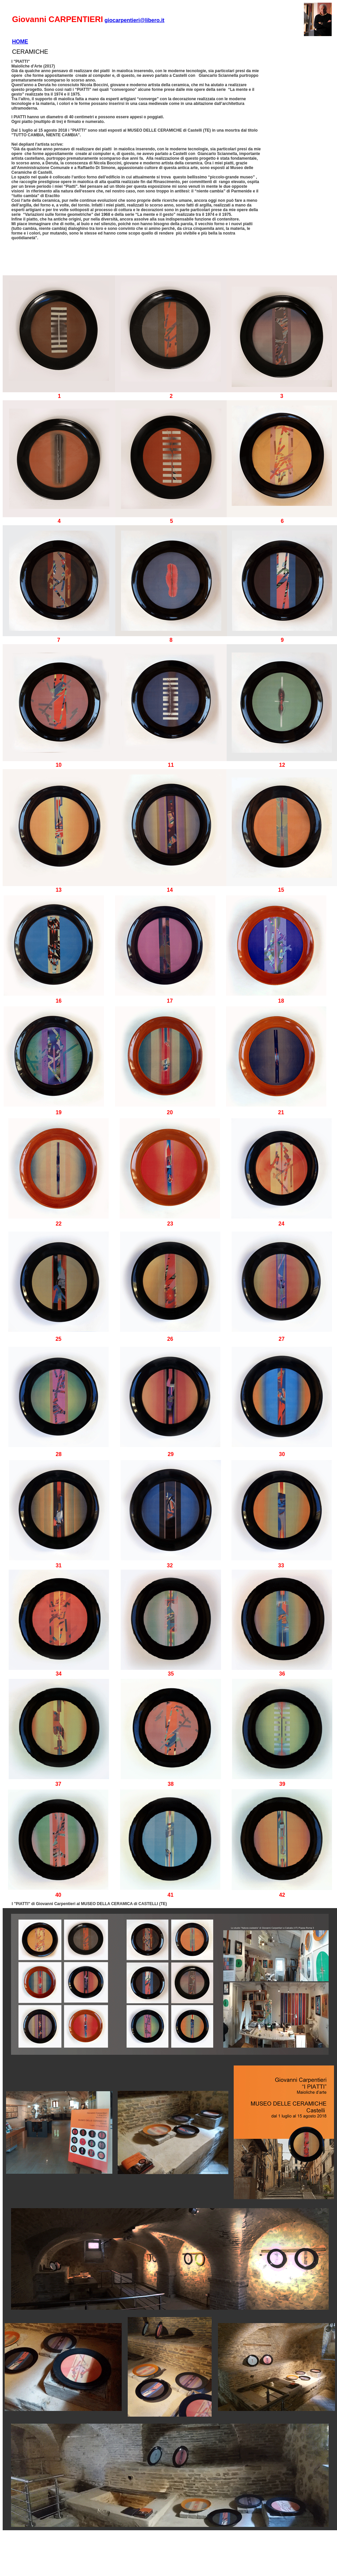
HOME (20, 41)
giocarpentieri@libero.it (134, 20)
